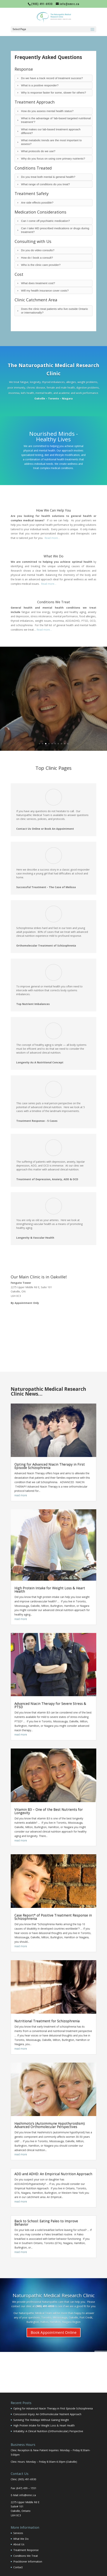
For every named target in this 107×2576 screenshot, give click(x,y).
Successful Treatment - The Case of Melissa (46, 887)
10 (67, 743)
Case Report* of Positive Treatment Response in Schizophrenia (53, 1917)
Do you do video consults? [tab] (35, 250)
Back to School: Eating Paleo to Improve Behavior (46, 2222)
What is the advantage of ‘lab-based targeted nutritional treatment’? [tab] (53, 120)
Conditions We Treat (53, 602)
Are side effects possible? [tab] (34, 202)
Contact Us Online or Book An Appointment (45, 828)
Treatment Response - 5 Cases (36, 1121)
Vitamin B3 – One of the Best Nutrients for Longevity (48, 1811)
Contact (18, 2567)
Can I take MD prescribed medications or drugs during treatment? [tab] (52, 230)
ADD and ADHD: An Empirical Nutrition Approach (53, 2174)
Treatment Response (26, 2550)
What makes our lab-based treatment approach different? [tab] (48, 131)
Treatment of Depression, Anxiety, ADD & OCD (47, 1179)
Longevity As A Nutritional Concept (39, 1062)
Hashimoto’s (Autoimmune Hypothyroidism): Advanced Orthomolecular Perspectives (49, 2125)
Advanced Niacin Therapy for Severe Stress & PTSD (50, 1705)
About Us (18, 2544)
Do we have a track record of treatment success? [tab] (49, 78)
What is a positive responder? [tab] (37, 85)
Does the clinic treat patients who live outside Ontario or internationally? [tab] (52, 310)
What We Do (53, 556)
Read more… (52, 538)
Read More (53, 727)
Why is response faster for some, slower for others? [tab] (51, 92)
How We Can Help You (53, 510)
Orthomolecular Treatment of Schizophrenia (46, 945)
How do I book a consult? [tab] (34, 257)
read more (20, 1495)
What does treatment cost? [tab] (35, 283)
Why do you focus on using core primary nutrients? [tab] (50, 158)
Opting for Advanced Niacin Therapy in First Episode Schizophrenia (49, 1466)
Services (18, 2533)
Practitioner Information (27, 2561)
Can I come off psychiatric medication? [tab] (43, 220)
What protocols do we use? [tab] (35, 151)
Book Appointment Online (54, 2332)
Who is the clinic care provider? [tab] (38, 264)
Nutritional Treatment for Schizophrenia (47, 2021)
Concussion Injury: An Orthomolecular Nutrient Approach (47, 2414)
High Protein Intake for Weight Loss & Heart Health (53, 678)
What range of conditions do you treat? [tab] (43, 184)
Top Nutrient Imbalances (33, 1004)
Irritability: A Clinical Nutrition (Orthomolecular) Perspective (48, 2431)
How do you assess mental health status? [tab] (45, 111)
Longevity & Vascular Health (35, 1237)
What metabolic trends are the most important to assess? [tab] (49, 142)
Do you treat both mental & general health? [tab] (45, 176)
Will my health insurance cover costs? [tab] (42, 290)
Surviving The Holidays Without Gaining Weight (41, 2420)
